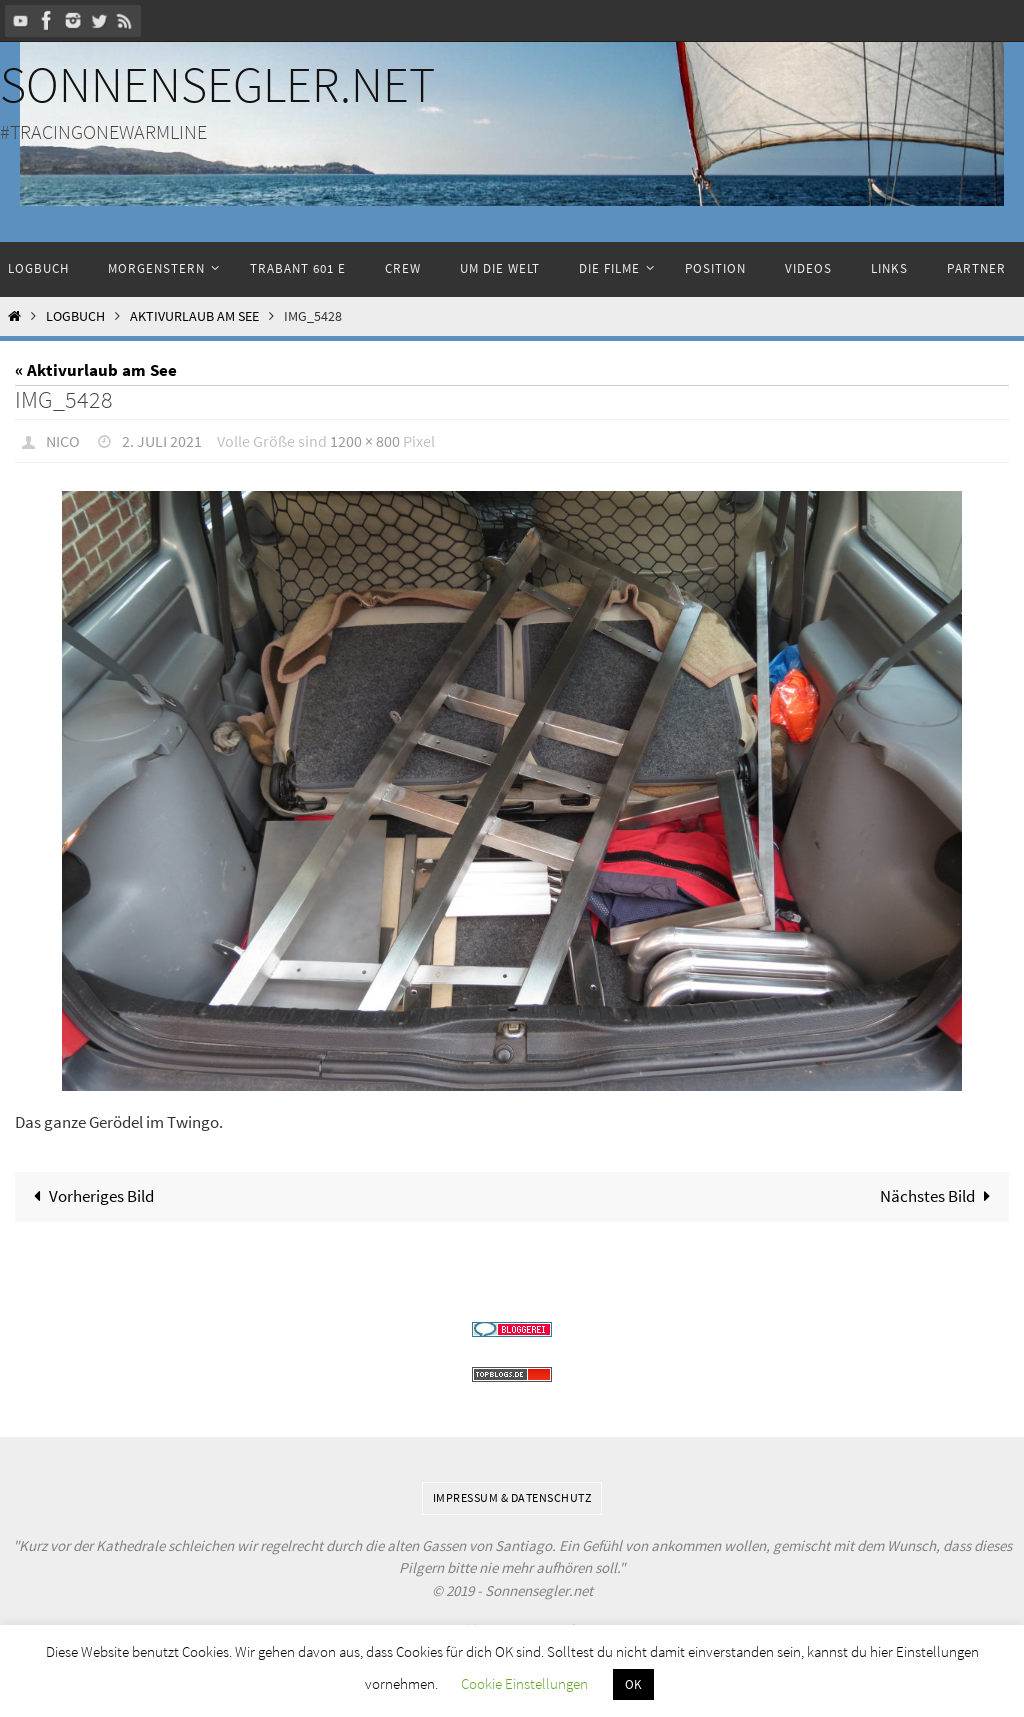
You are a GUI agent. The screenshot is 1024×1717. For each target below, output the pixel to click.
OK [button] (633, 1684)
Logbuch (75, 316)
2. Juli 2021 (162, 441)
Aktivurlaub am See (194, 316)
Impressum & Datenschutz (512, 1497)
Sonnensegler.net (217, 84)
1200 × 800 (365, 441)
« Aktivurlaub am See (96, 370)
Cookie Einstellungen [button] (524, 1683)
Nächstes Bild (939, 1196)
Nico (63, 441)
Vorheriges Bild (89, 1196)
